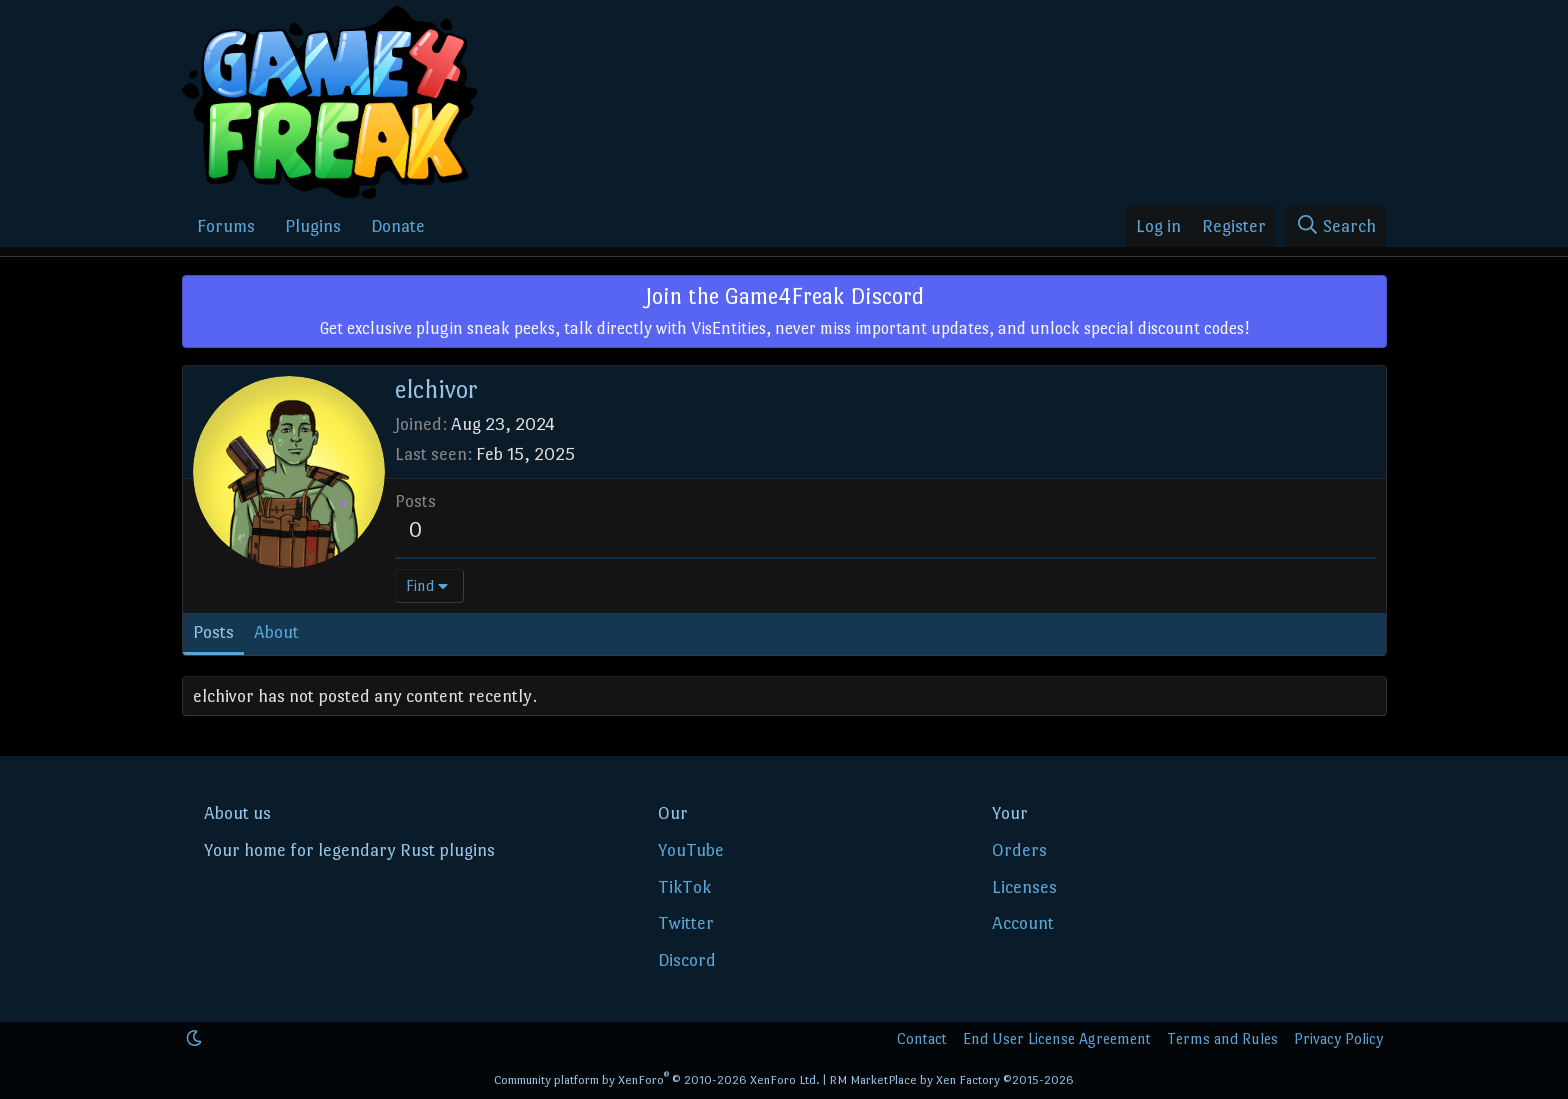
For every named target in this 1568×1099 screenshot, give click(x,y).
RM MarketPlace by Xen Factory (951, 1080)
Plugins (313, 226)
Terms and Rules (1222, 1038)
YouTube (691, 850)
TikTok (684, 887)
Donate (398, 226)
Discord (687, 960)
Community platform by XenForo (657, 1080)
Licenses (1024, 887)
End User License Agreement (1057, 1038)
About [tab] (276, 632)
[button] (194, 1038)
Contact (922, 1038)
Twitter (686, 923)
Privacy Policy (1338, 1038)
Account (1023, 923)
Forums (226, 226)
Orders (1019, 850)
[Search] (1335, 226)
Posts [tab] (213, 632)
